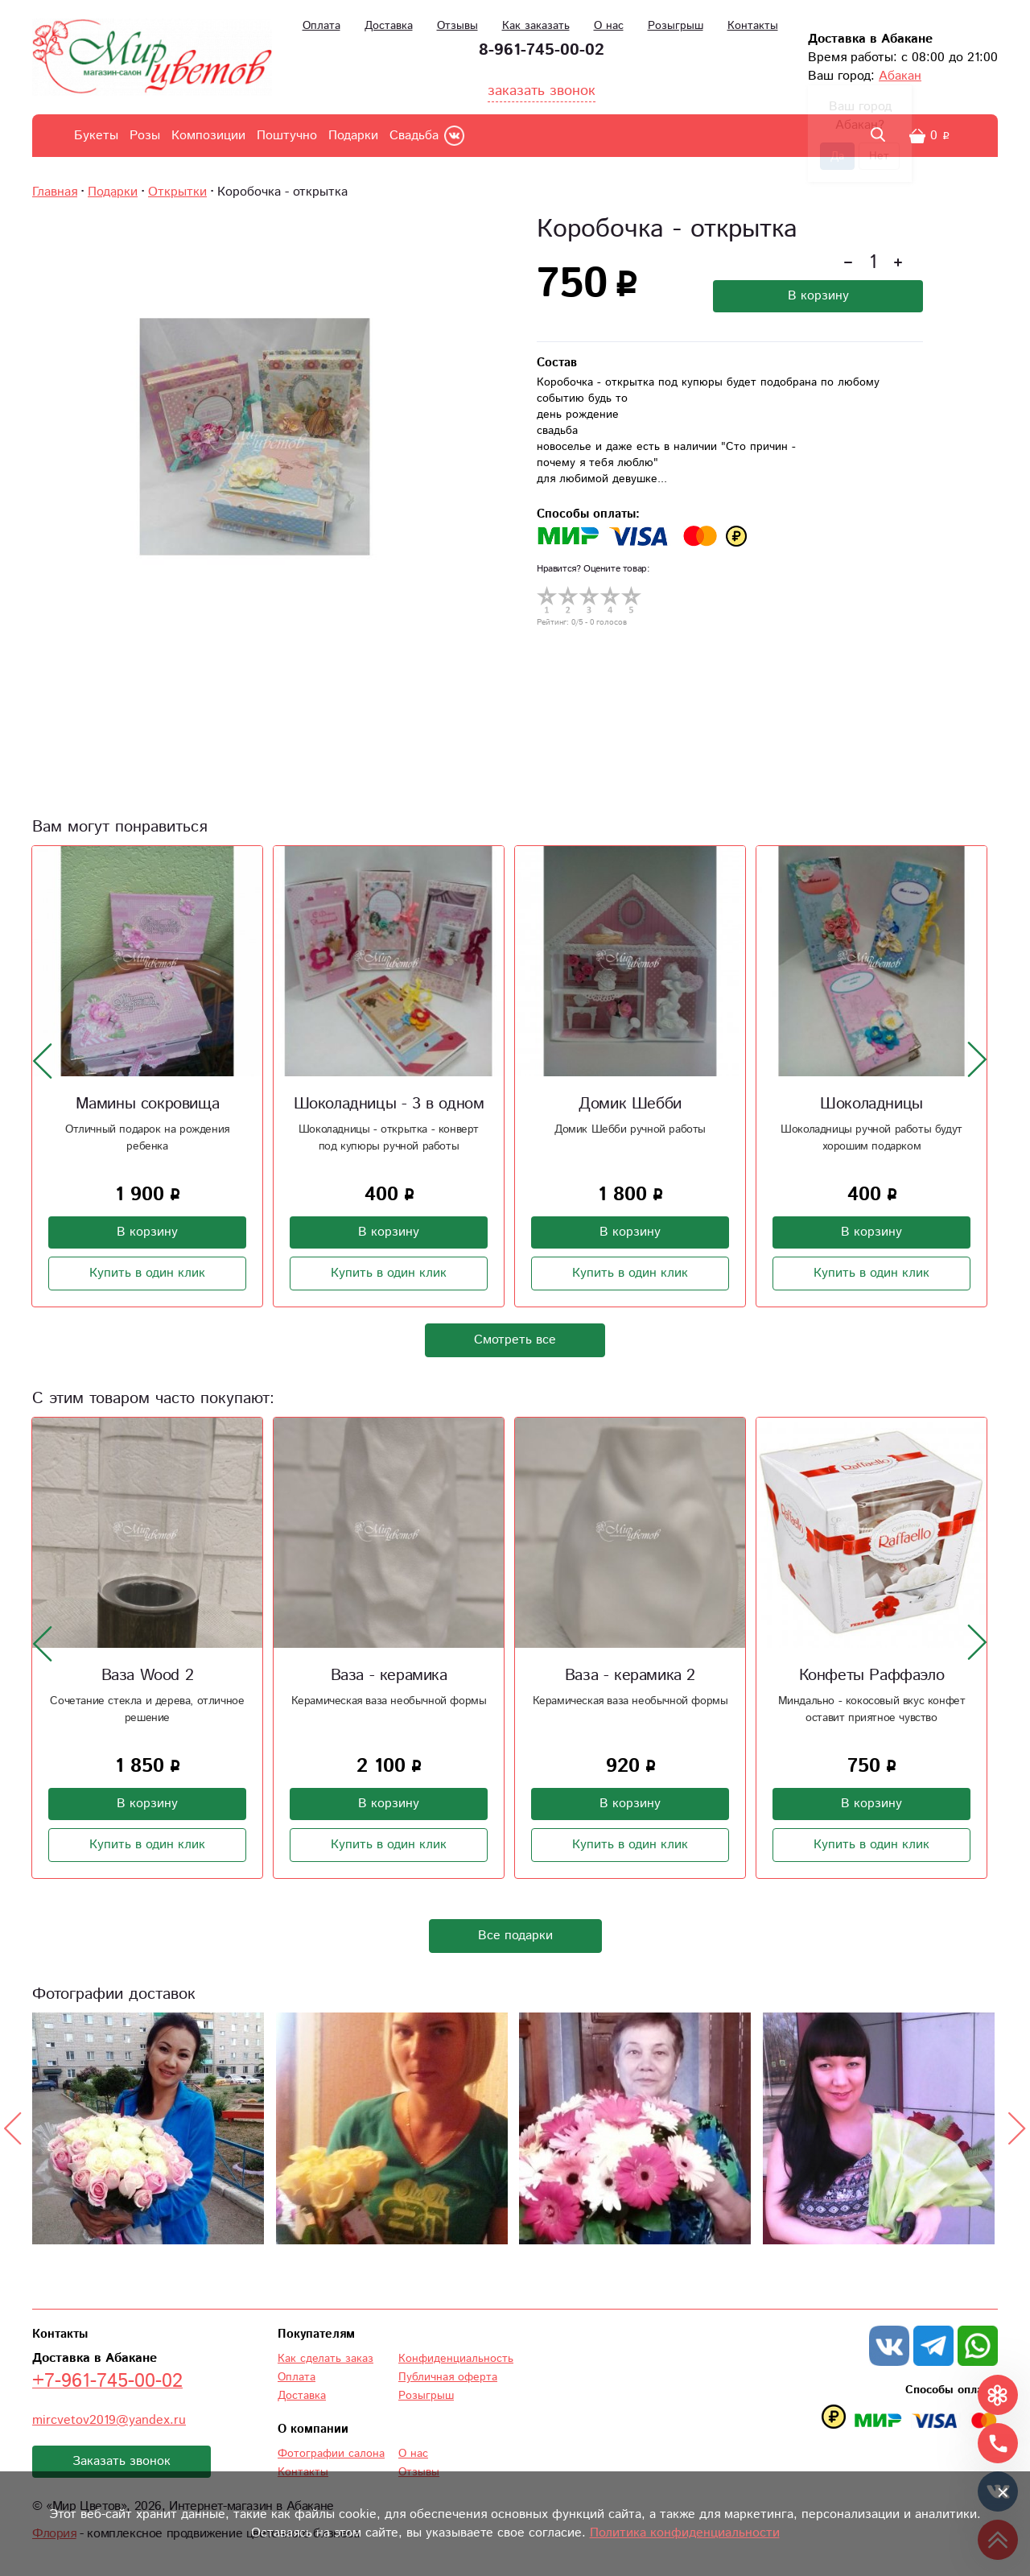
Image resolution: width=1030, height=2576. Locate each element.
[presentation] (42, 1060)
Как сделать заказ (325, 2359)
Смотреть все (515, 1340)
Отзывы (457, 26)
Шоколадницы (871, 1104)
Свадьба (414, 135)
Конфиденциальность (455, 2359)
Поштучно (287, 135)
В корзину (818, 296)
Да (837, 156)
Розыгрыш (675, 26)
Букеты (96, 135)
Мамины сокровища (148, 1104)
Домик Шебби (630, 1104)
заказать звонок (541, 90)
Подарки (353, 135)
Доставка (389, 26)
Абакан (900, 76)
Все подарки (515, 1935)
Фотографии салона (331, 2454)
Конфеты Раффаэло (872, 1675)
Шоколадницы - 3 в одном (389, 1104)
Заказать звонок (121, 2461)
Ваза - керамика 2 (630, 1675)
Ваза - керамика (389, 1675)
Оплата (321, 26)
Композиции (208, 135)
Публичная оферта (447, 2377)
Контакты (752, 26)
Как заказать (536, 26)
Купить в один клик (147, 1273)
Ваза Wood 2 (147, 1675)
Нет (879, 156)
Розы (145, 135)
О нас (609, 26)
